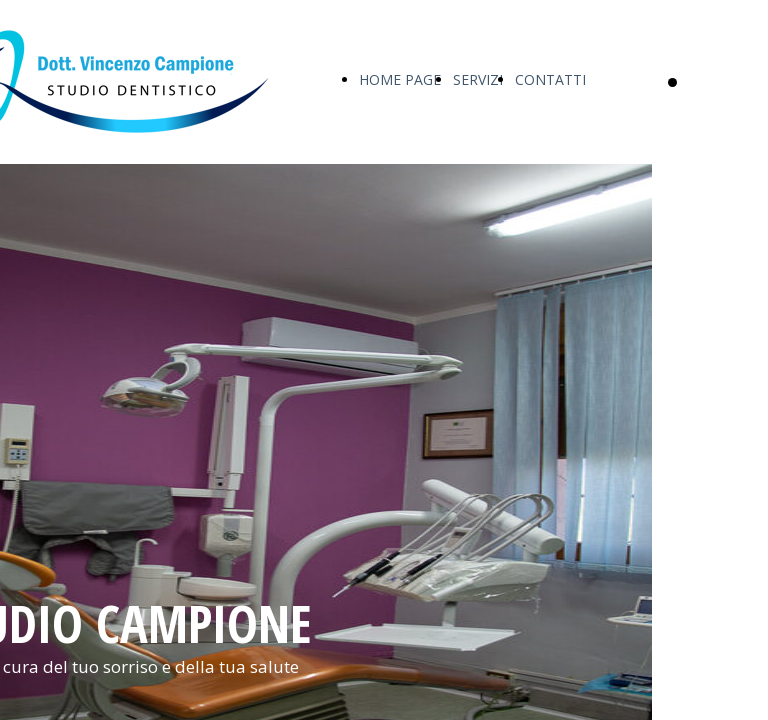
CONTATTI (550, 79)
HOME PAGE (400, 79)
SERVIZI (478, 79)
